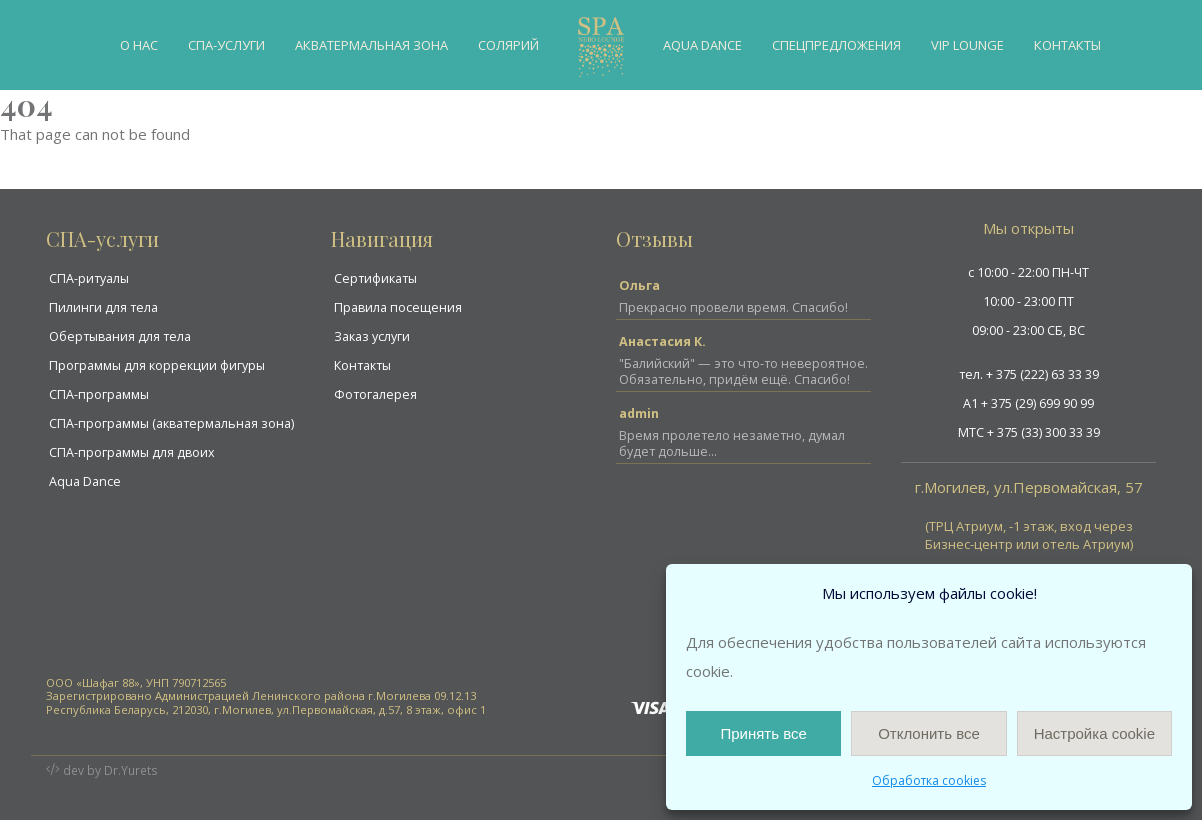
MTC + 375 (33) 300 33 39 (1029, 432)
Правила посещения (398, 307)
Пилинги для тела (103, 307)
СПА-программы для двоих (132, 452)
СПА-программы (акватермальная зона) (171, 423)
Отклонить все (929, 733)
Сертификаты (375, 278)
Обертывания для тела (120, 336)
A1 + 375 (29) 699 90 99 (1028, 403)
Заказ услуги (372, 336)
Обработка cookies (929, 780)
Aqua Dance (85, 481)
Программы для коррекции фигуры (157, 365)
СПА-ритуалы (89, 278)
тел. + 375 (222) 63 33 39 (1029, 374)
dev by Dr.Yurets (111, 770)
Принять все (763, 733)
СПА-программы (99, 394)
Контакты (362, 365)
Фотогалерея (375, 394)
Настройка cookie (1094, 733)
